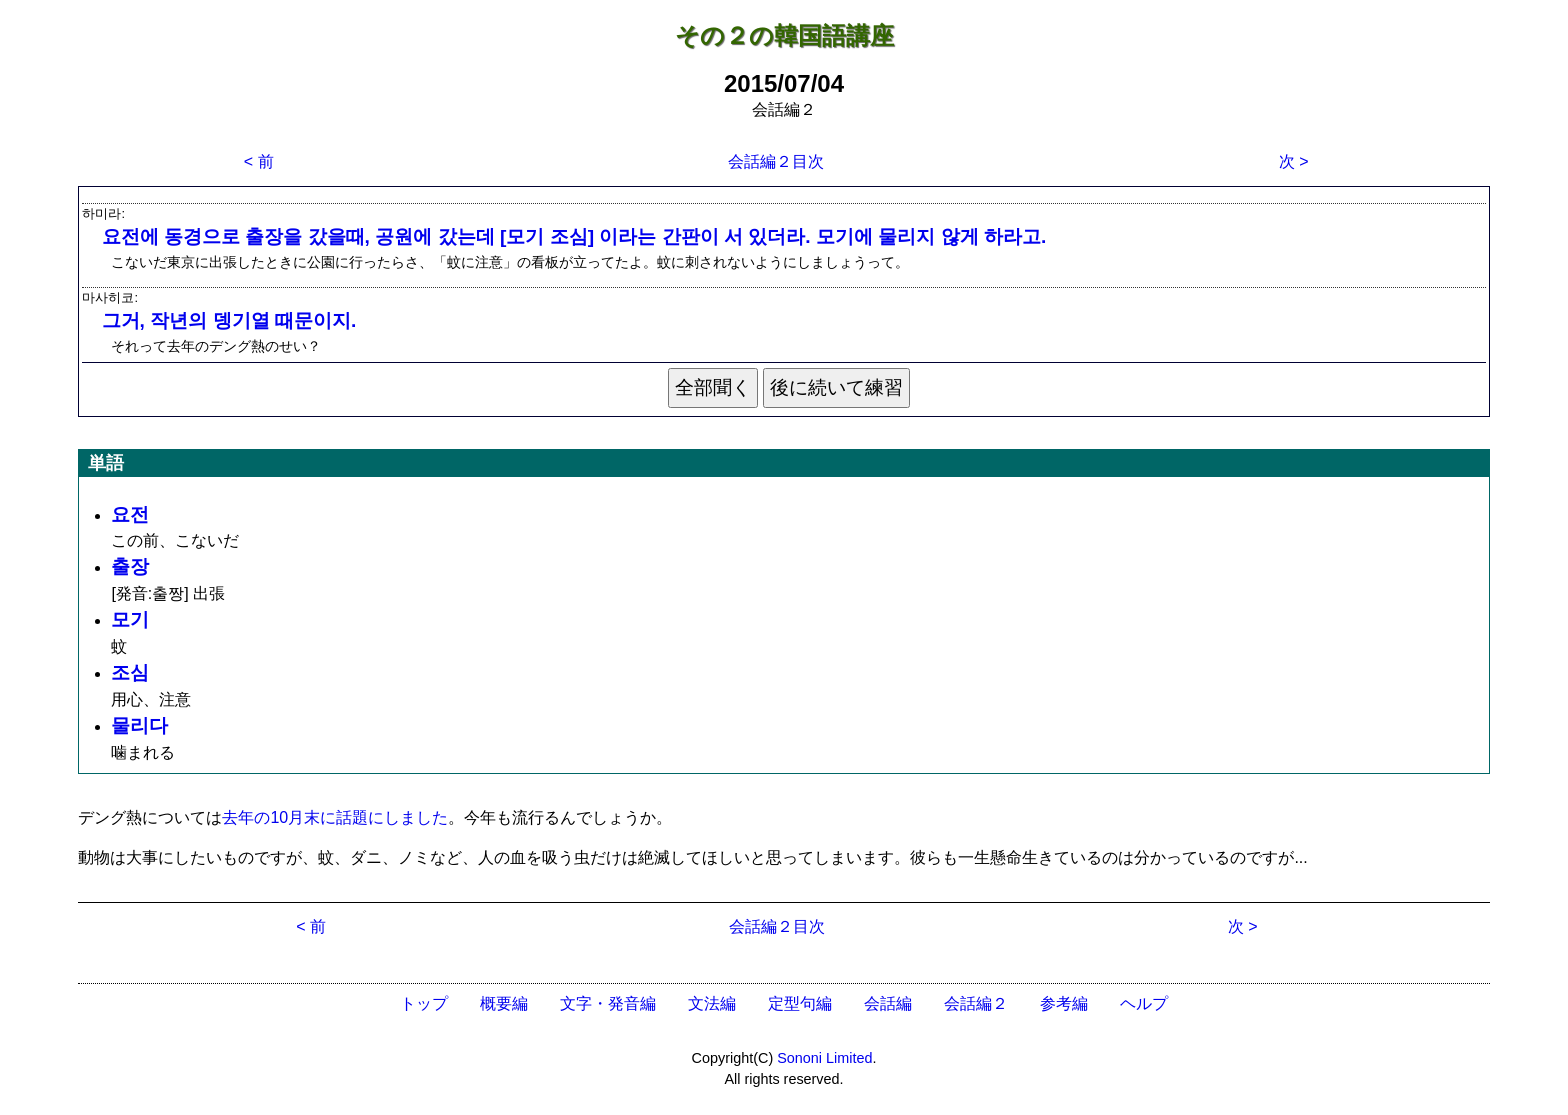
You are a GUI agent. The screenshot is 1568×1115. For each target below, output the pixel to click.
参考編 (1064, 1003)
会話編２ (976, 1003)
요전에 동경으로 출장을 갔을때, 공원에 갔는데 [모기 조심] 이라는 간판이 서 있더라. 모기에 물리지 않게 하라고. (574, 236)
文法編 (712, 1003)
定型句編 (800, 1003)
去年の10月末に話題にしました (335, 817)
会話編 (888, 1003)
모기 (130, 619)
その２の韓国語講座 (784, 35)
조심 (130, 672)
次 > (1294, 161)
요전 (130, 514)
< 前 (259, 161)
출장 (130, 566)
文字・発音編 (608, 1003)
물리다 (139, 725)
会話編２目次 (776, 161)
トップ (424, 1003)
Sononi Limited (824, 1058)
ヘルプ (1144, 1003)
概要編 (504, 1003)
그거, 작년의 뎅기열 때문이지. (229, 320)
